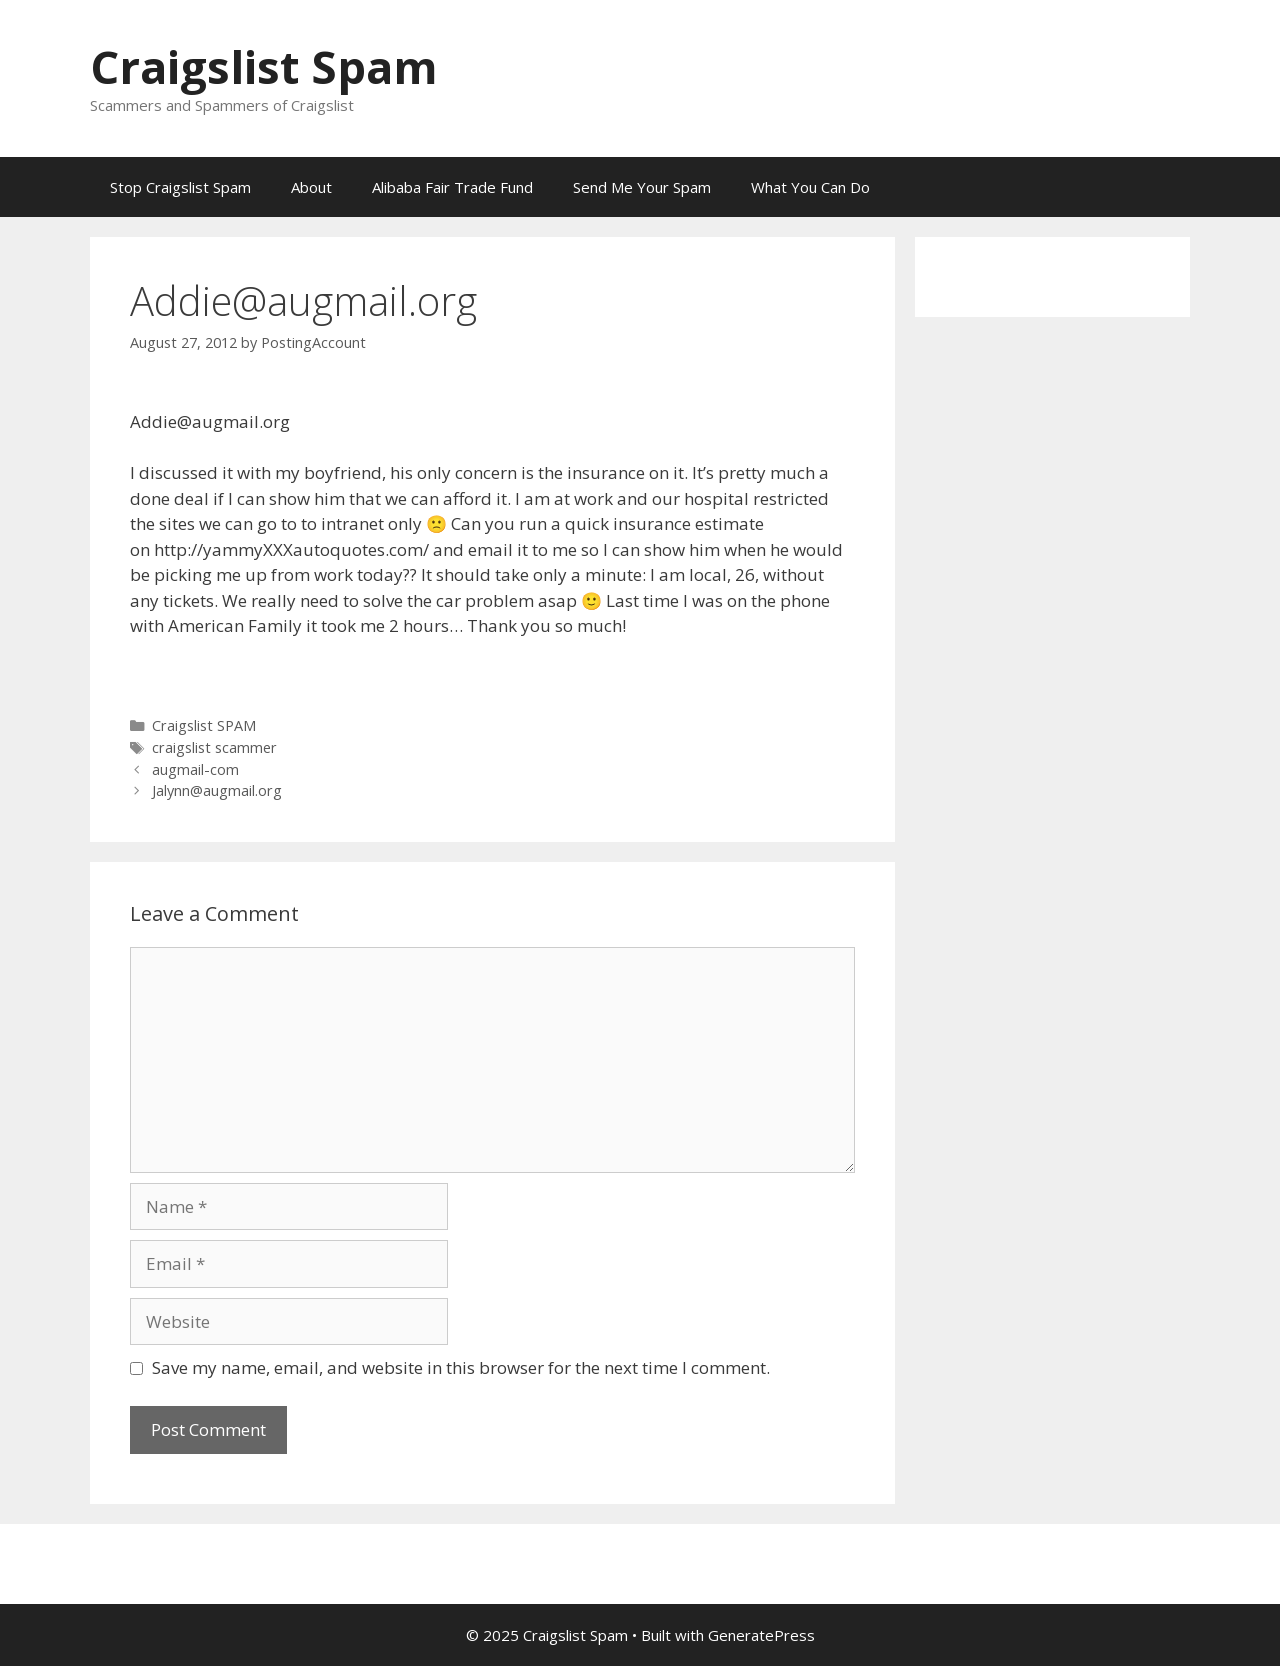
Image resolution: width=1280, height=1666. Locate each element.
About (311, 187)
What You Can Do (810, 187)
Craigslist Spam (264, 66)
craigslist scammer (214, 747)
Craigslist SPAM (204, 725)
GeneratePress (761, 1635)
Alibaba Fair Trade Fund (452, 187)
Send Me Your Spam (642, 187)
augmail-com (195, 769)
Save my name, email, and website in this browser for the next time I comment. (461, 1367)
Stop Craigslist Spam (180, 187)
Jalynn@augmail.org (217, 790)
